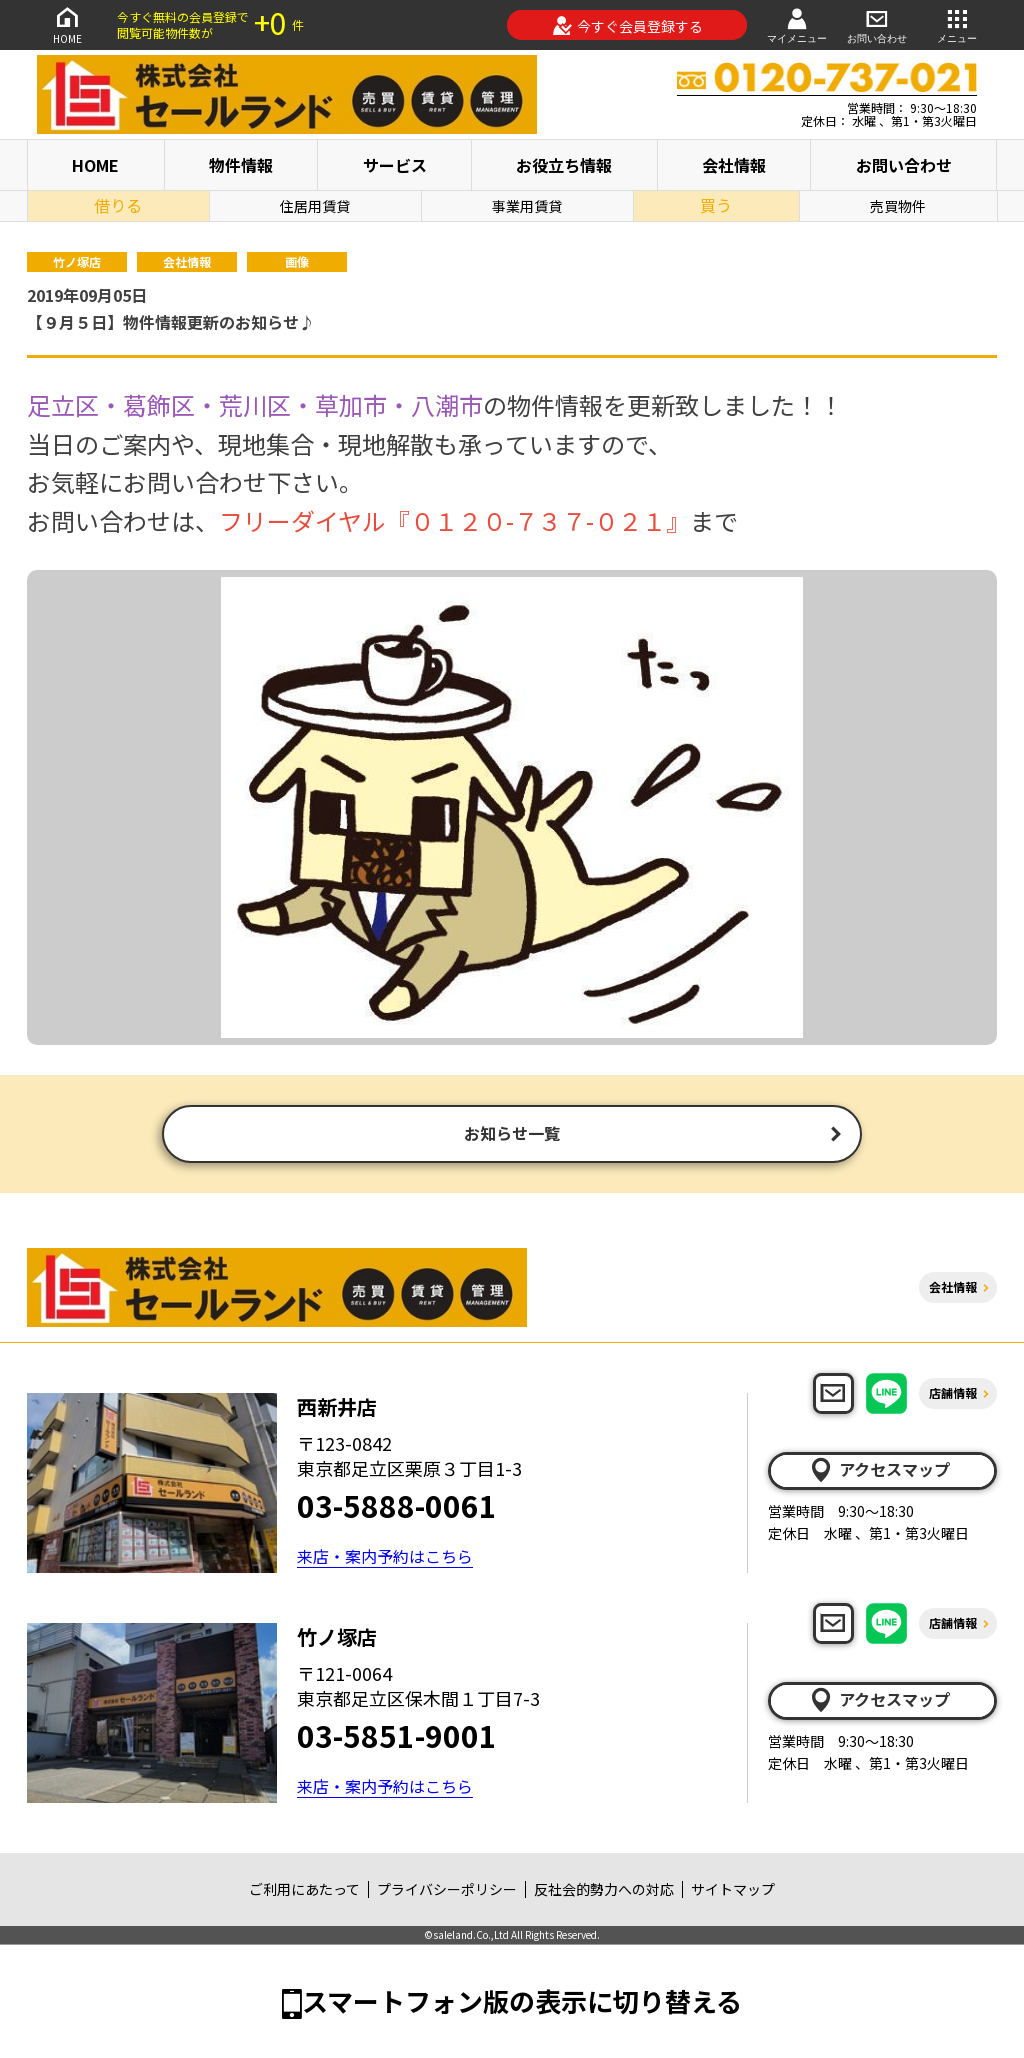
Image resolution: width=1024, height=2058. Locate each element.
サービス (395, 165)
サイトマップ (733, 1891)
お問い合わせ (877, 24)
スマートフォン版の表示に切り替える (522, 2002)
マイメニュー (797, 24)
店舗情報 (953, 1394)
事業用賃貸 (527, 206)
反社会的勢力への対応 (604, 1891)
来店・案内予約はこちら (385, 1558)
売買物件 (898, 206)
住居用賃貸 (315, 206)
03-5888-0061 (397, 1507)
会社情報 (734, 165)
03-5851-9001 (397, 1737)
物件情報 (241, 165)
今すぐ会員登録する (627, 26)
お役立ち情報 (564, 165)
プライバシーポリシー (447, 1891)
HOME (67, 24)
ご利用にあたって (304, 1891)
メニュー (957, 24)
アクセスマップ (879, 1472)
